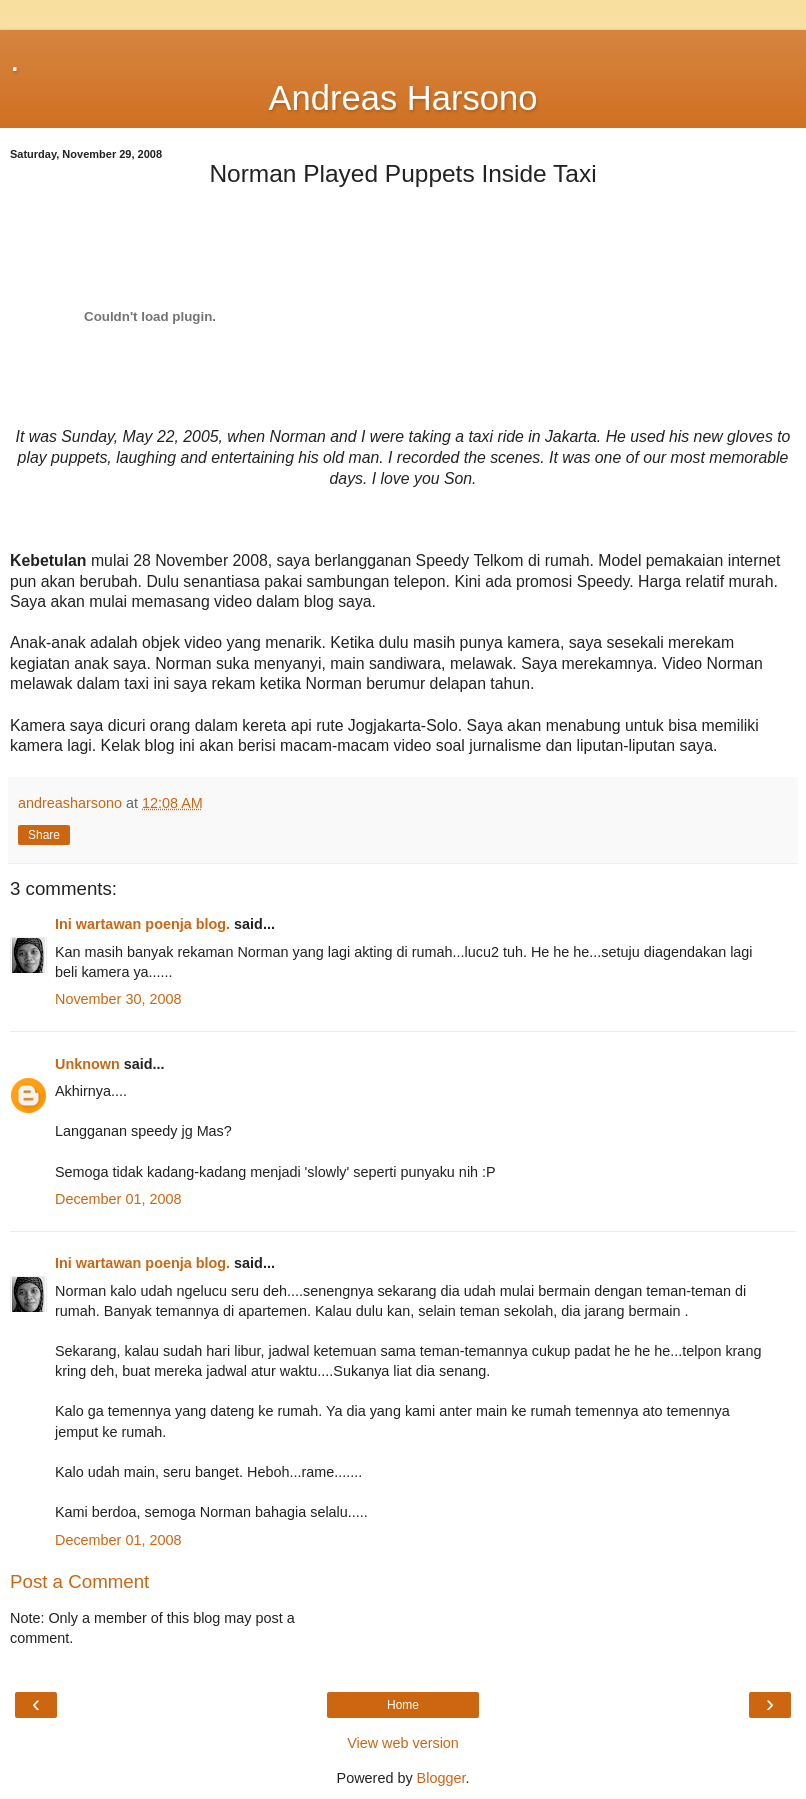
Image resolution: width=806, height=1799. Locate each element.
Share (44, 835)
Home (403, 1705)
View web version (403, 1743)
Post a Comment (79, 1581)
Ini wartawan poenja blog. (142, 924)
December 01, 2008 (118, 1199)
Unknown (87, 1064)
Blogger (441, 1778)
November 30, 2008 (118, 999)
